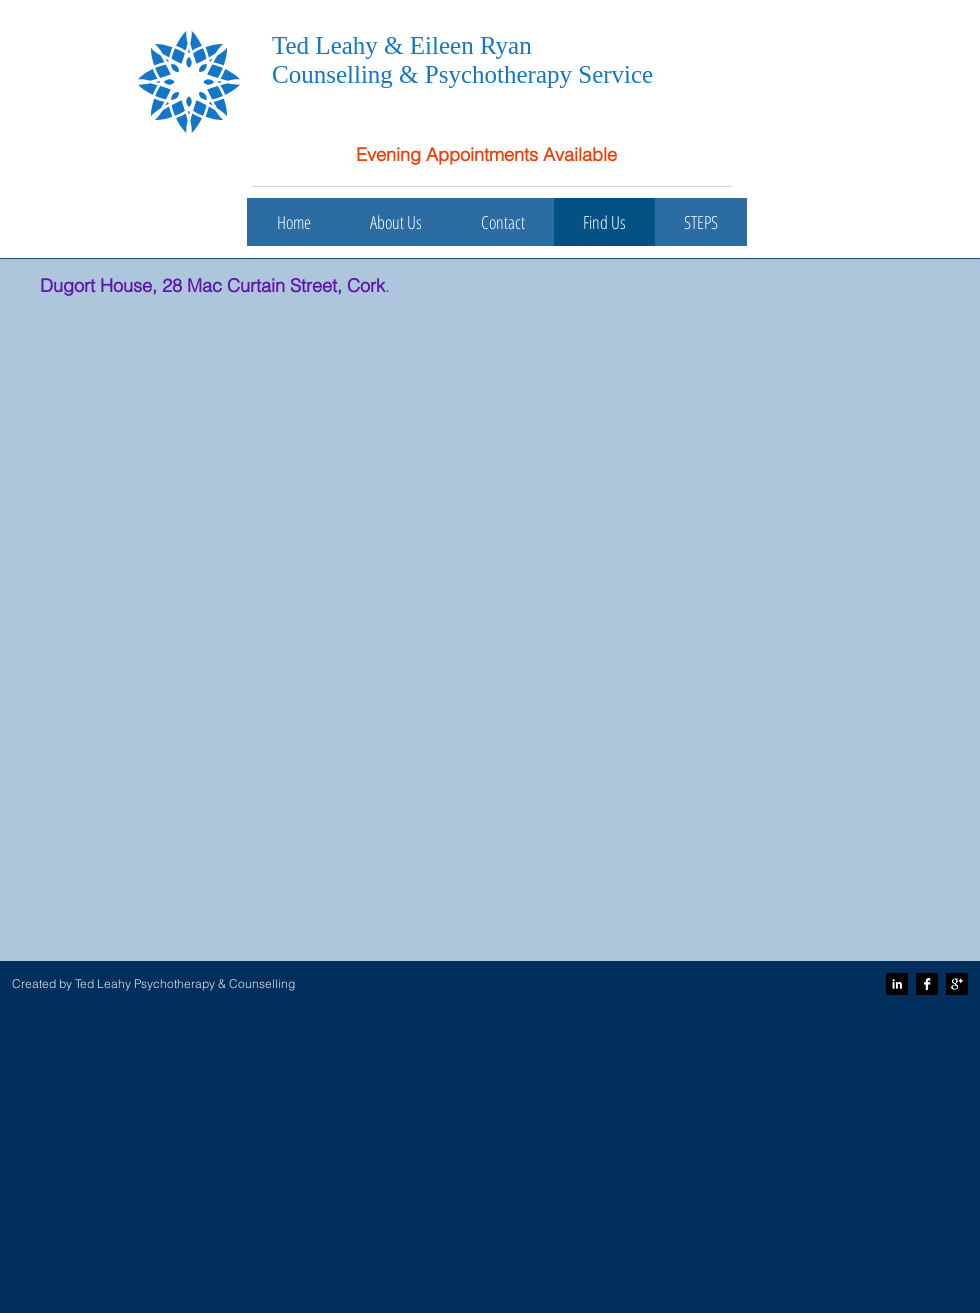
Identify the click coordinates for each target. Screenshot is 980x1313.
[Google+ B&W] (957, 984)
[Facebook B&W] (927, 984)
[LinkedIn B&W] (897, 984)
